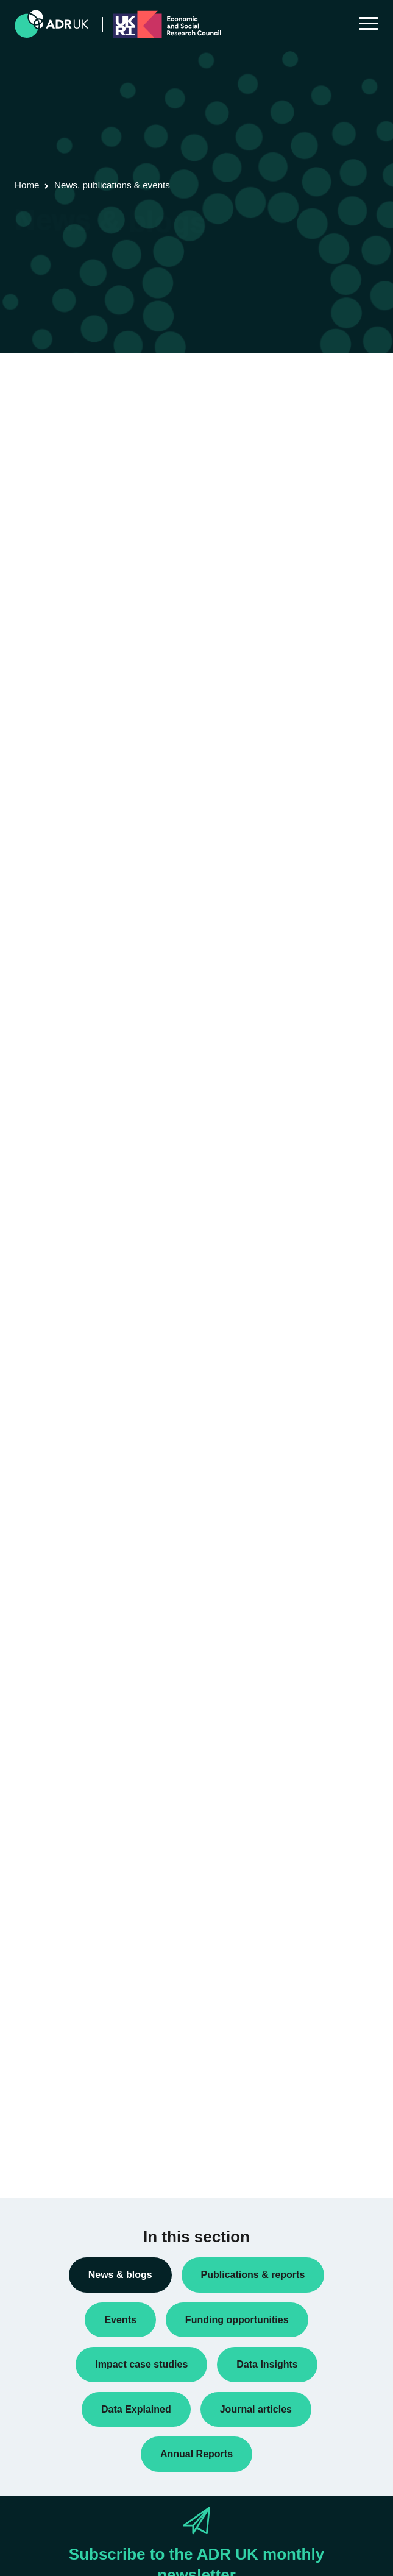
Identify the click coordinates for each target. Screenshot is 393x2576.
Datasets (41, 1561)
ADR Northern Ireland (65, 1836)
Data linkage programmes (73, 1542)
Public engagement (61, 1659)
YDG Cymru (47, 1934)
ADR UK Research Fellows (75, 1444)
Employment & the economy (78, 2091)
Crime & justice (53, 2071)
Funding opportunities (65, 1600)
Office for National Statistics (77, 1914)
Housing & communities (69, 2130)
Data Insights (49, 1522)
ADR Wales (46, 1895)
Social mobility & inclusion (73, 2150)
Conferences (48, 1503)
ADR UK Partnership (63, 1875)
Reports (39, 1678)
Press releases (52, 1639)
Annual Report (51, 1463)
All (29, 2013)
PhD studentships (57, 1620)
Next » (114, 442)
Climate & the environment (75, 2052)
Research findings (58, 1698)
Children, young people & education (92, 2032)
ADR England (50, 1817)
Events (37, 1581)
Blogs (35, 1483)
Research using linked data (76, 1717)
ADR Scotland (51, 1856)
